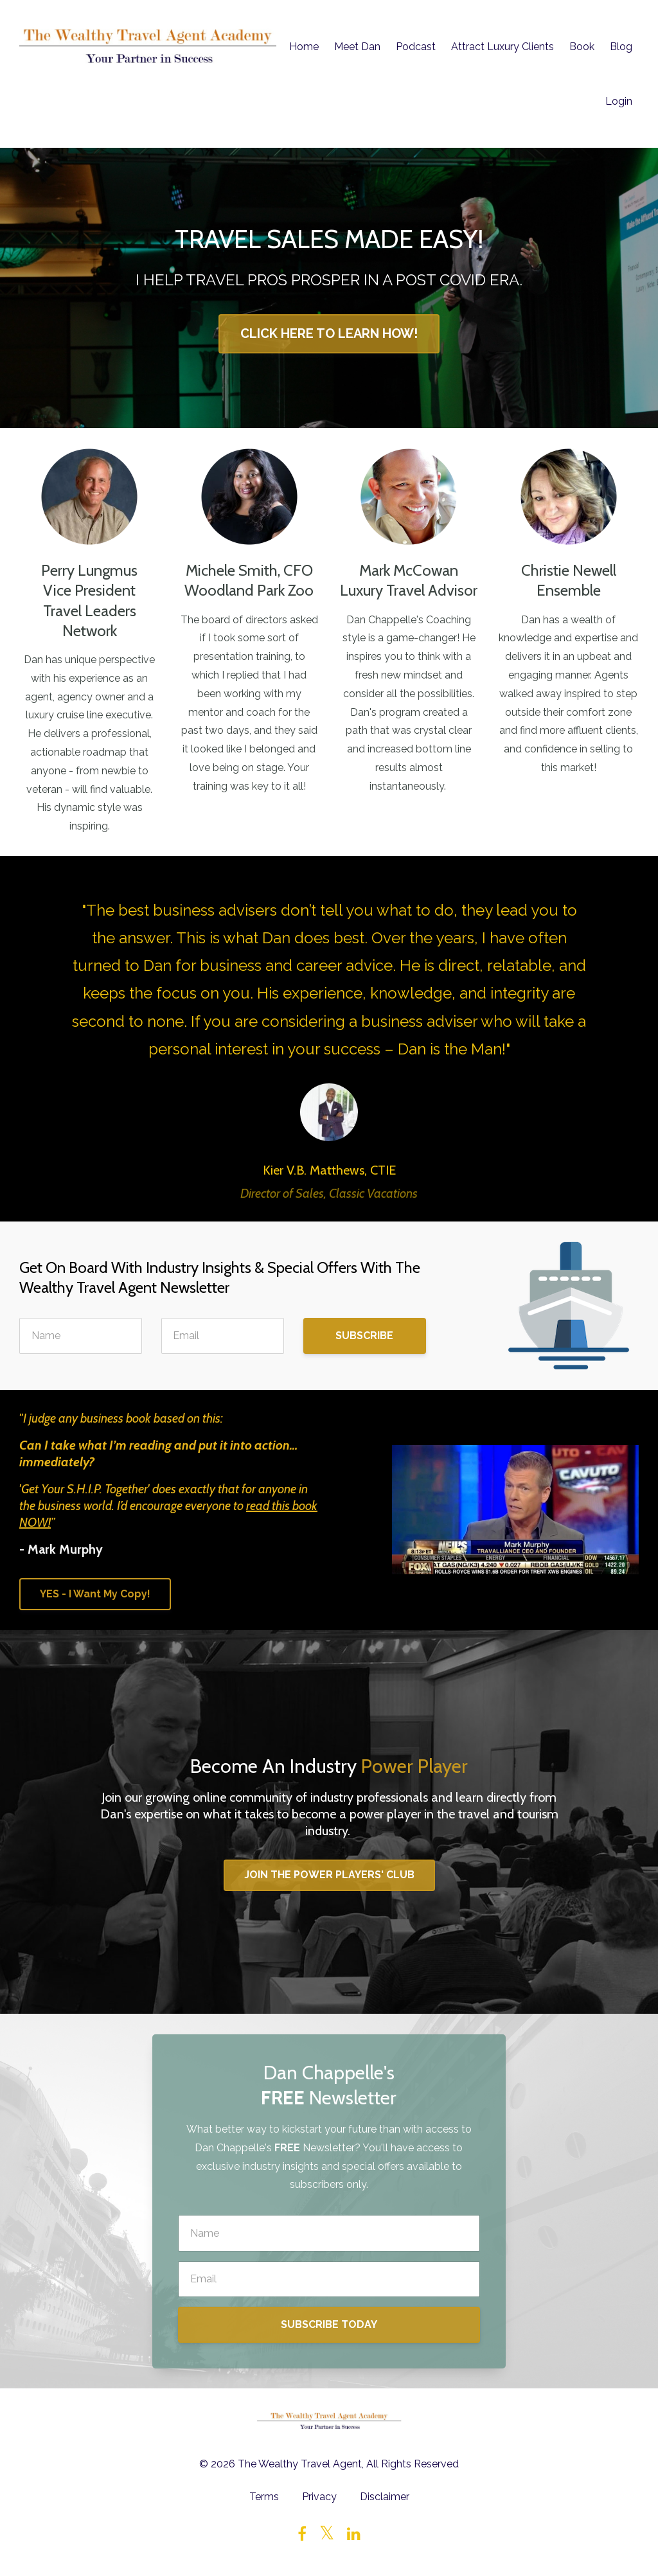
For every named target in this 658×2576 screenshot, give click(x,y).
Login (618, 101)
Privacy (319, 2497)
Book (581, 46)
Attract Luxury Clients (502, 46)
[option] (329, 1039)
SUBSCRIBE (364, 1335)
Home (304, 46)
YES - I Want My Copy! (95, 1594)
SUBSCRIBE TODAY (329, 2324)
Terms (264, 2497)
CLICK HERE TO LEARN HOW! (329, 333)
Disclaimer (384, 2497)
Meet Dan (357, 46)
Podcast (416, 46)
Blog (621, 46)
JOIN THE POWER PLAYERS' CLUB (329, 1875)
